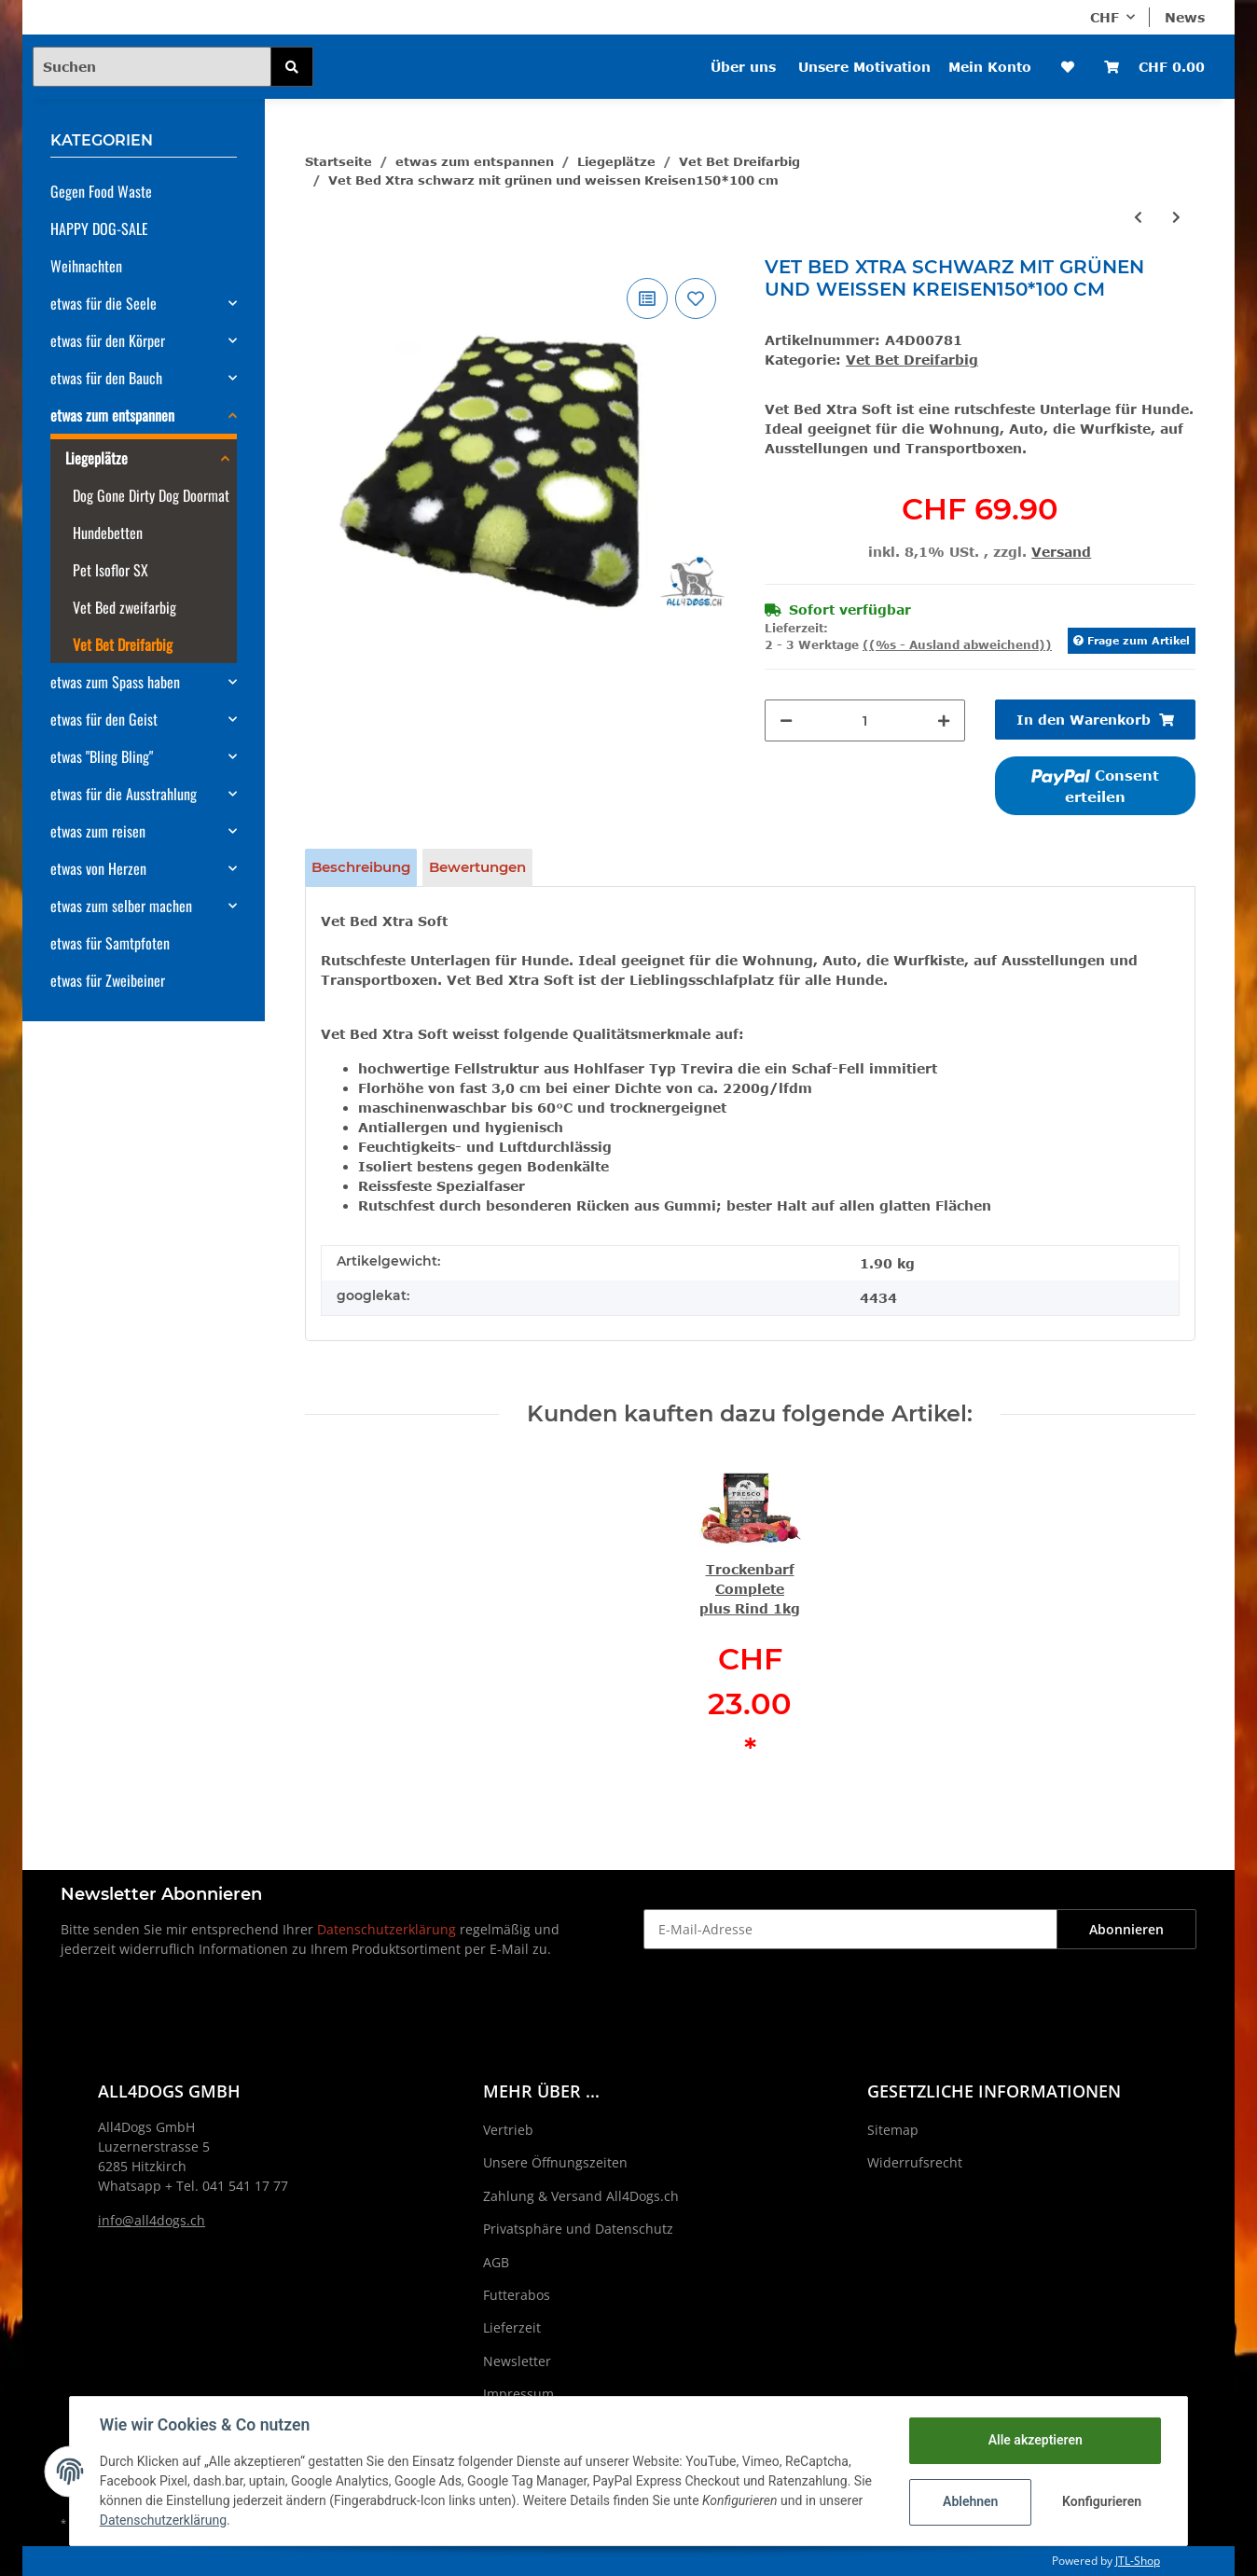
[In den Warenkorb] (1095, 719)
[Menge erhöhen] (943, 720)
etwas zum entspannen (112, 415)
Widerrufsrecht (914, 2162)
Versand (1061, 552)
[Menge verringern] (786, 720)
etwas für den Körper (107, 340)
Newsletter (517, 2361)
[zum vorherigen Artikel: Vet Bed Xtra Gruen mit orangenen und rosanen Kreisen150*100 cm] (1138, 217)
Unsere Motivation (864, 67)
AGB (496, 2262)
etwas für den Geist (104, 719)
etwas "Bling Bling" (101, 756)
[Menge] (865, 720)
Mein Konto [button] (989, 67)
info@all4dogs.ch (151, 2220)
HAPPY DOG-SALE (99, 228)
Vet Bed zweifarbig (124, 607)
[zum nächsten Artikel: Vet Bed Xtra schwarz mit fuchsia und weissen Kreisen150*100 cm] (1176, 217)
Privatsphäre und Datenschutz (578, 2228)
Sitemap (893, 2130)
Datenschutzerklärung (386, 1929)
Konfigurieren (1101, 2501)
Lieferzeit (512, 2327)
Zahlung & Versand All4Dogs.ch (581, 2196)
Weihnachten (86, 266)
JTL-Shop (1137, 2561)
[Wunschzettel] (1067, 67)
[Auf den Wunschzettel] (695, 298)
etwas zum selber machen (121, 905)
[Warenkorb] (1154, 67)
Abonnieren (1126, 1929)
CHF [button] (1104, 17)
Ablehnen (970, 2501)
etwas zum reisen (97, 831)
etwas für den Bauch (106, 378)
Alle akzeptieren (1035, 2439)
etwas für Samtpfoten (110, 943)
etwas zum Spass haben (115, 682)
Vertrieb (508, 2130)
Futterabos (516, 2295)
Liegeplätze (96, 458)
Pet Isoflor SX (110, 570)
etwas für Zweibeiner (107, 980)
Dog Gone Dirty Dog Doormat (151, 495)
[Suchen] (152, 67)
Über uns (743, 67)
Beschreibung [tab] (360, 867)
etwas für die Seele (103, 303)
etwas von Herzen (98, 868)
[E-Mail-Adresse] (850, 1929)
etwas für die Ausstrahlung (123, 793)
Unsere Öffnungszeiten (555, 2162)
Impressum (518, 2394)
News (1185, 17)
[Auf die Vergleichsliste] (647, 298)
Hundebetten (108, 532)
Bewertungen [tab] (477, 867)
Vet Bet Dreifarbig (912, 359)
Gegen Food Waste (101, 191)
